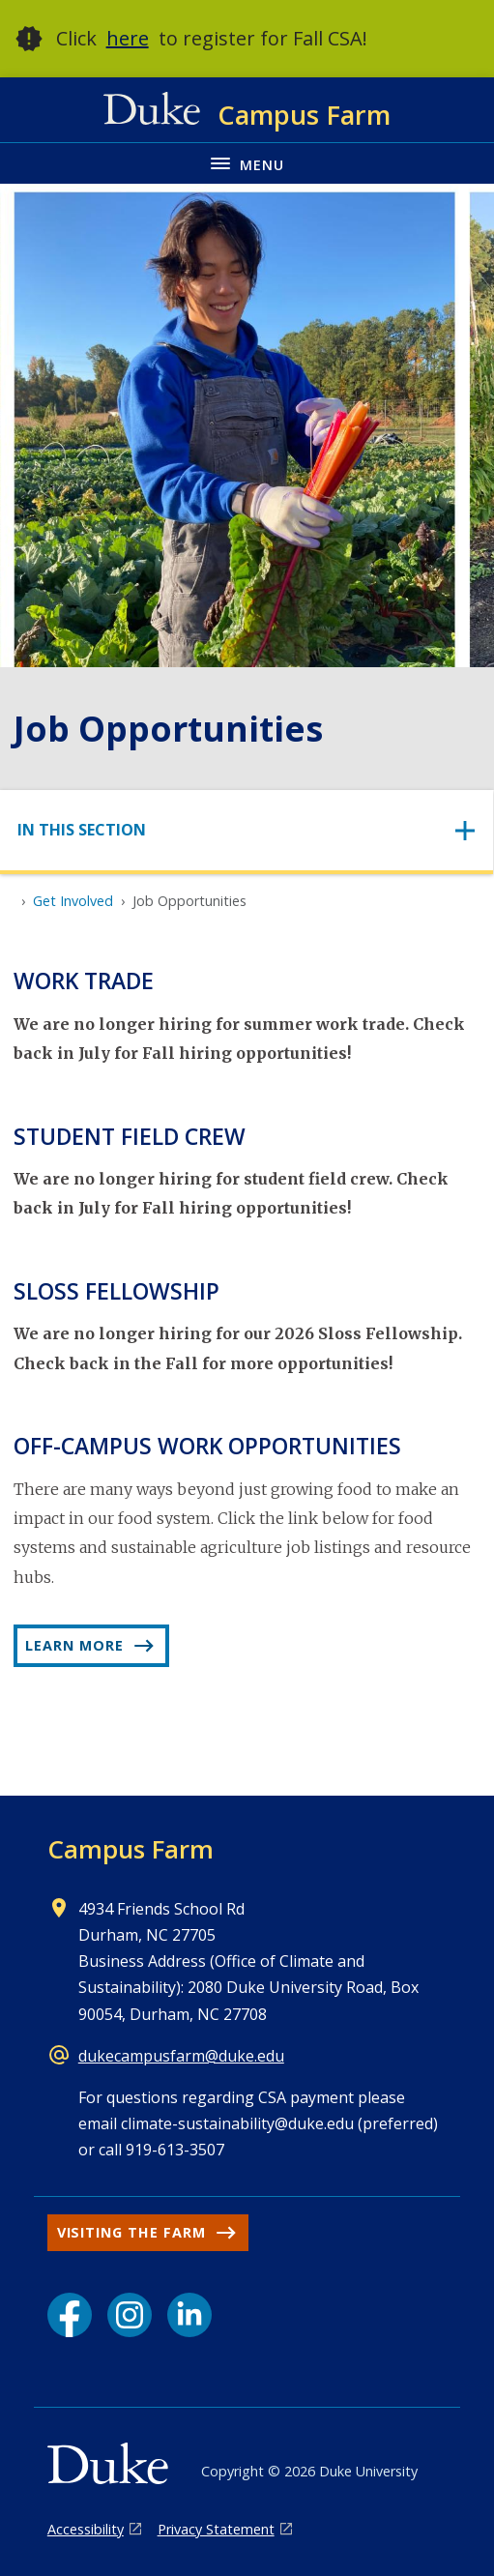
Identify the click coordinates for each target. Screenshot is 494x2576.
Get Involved (73, 901)
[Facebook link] (69, 2315)
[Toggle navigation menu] (247, 163)
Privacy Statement (216, 2529)
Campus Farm (130, 1848)
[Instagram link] (129, 2315)
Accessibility (85, 2529)
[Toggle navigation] (247, 830)
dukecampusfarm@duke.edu (181, 2055)
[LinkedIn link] (189, 2315)
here (127, 38)
